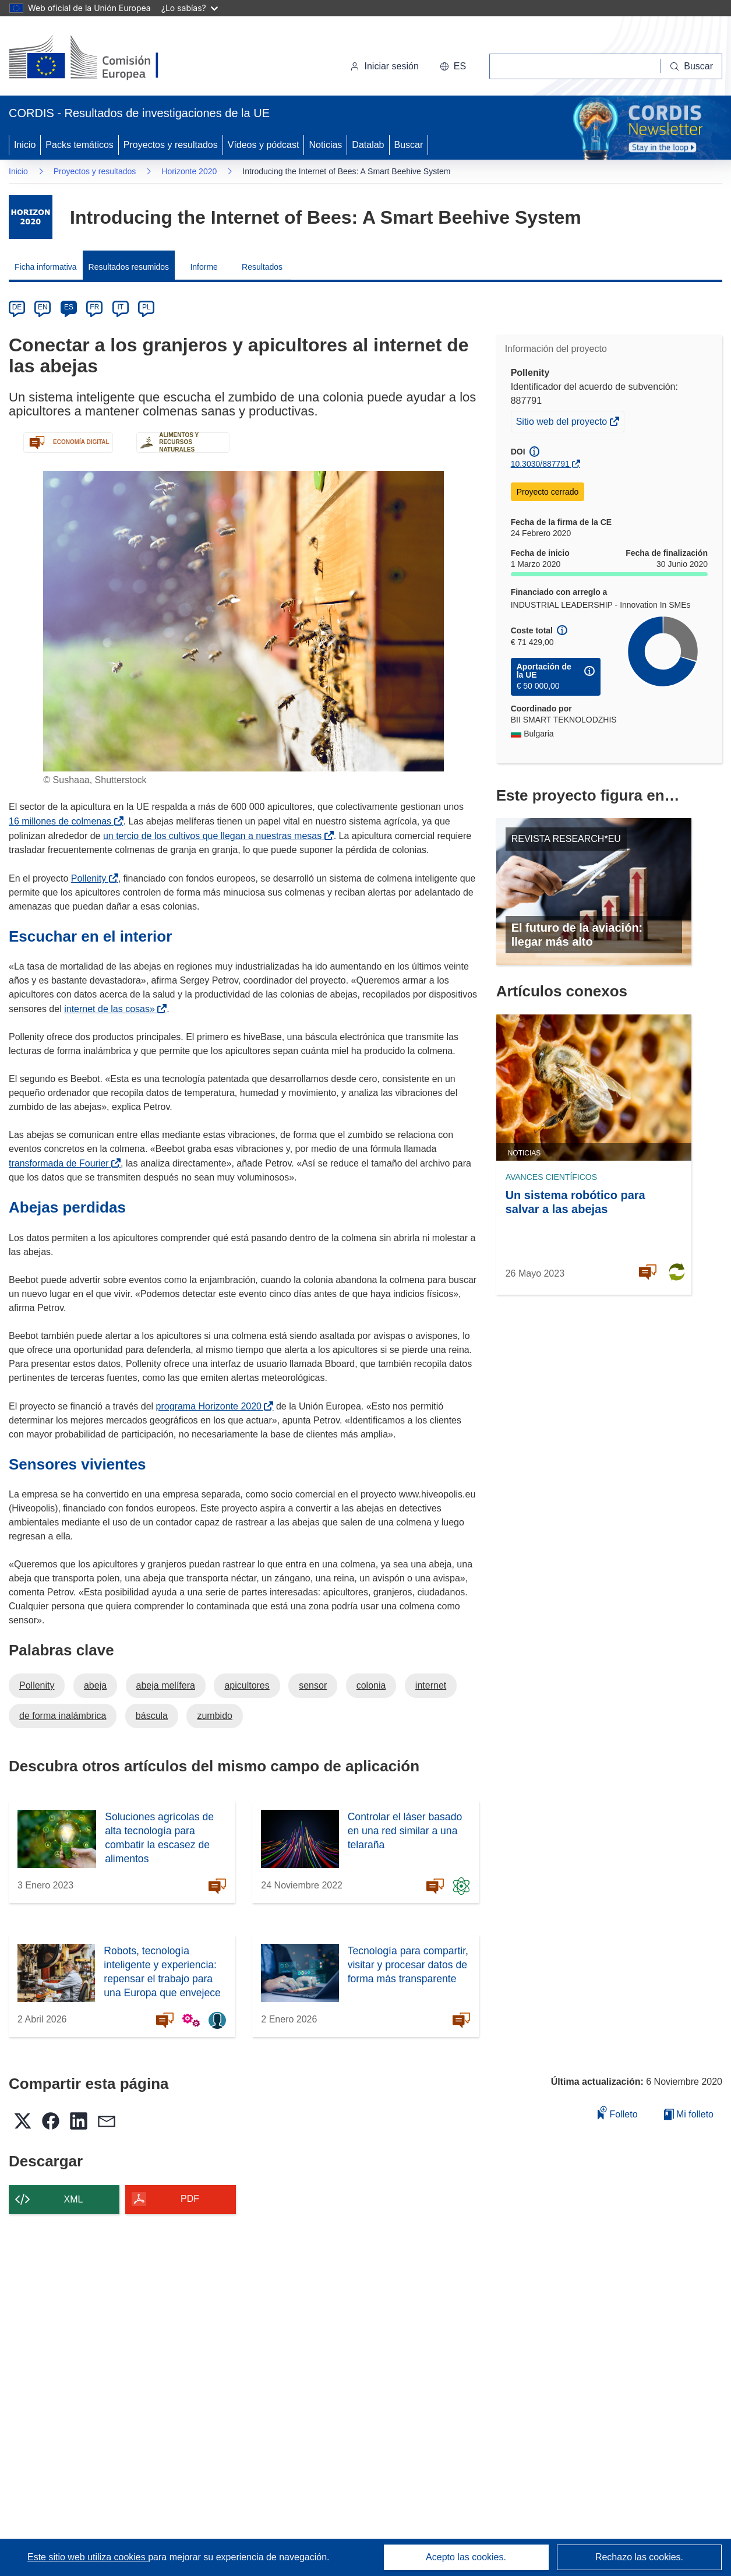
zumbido (214, 1716)
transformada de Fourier (61, 1163)
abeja (95, 1685)
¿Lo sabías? (189, 8)
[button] (452, 66)
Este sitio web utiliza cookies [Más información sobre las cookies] (87, 2557)
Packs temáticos (79, 145)
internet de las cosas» (112, 1009)
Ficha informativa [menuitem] (46, 267)
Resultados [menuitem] (262, 267)
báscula (152, 1716)
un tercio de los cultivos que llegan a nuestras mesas (214, 836)
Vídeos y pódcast (263, 145)
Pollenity (91, 878)
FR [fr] (94, 307)
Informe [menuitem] (203, 267)
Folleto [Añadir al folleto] (617, 2112)
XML (73, 2199)
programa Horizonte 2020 (211, 1406)
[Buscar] (691, 66)
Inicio (25, 145)
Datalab (368, 145)
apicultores (246, 1685)
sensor (313, 1685)
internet (430, 1685)
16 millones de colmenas (62, 821)
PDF (190, 2199)
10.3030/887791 (540, 463)
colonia (371, 1685)
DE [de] (17, 307)
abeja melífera (165, 1685)
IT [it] (120, 307)
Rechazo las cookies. (639, 2557)
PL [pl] (146, 307)
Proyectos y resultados (170, 145)
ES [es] (68, 307)
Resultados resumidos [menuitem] (129, 267)
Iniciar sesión (384, 66)
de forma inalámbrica (62, 1716)
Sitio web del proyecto (562, 423)
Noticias (325, 145)
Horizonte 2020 (189, 171)
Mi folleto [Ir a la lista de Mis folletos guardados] (689, 2114)
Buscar (408, 145)
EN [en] (43, 307)
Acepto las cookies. (466, 2557)
